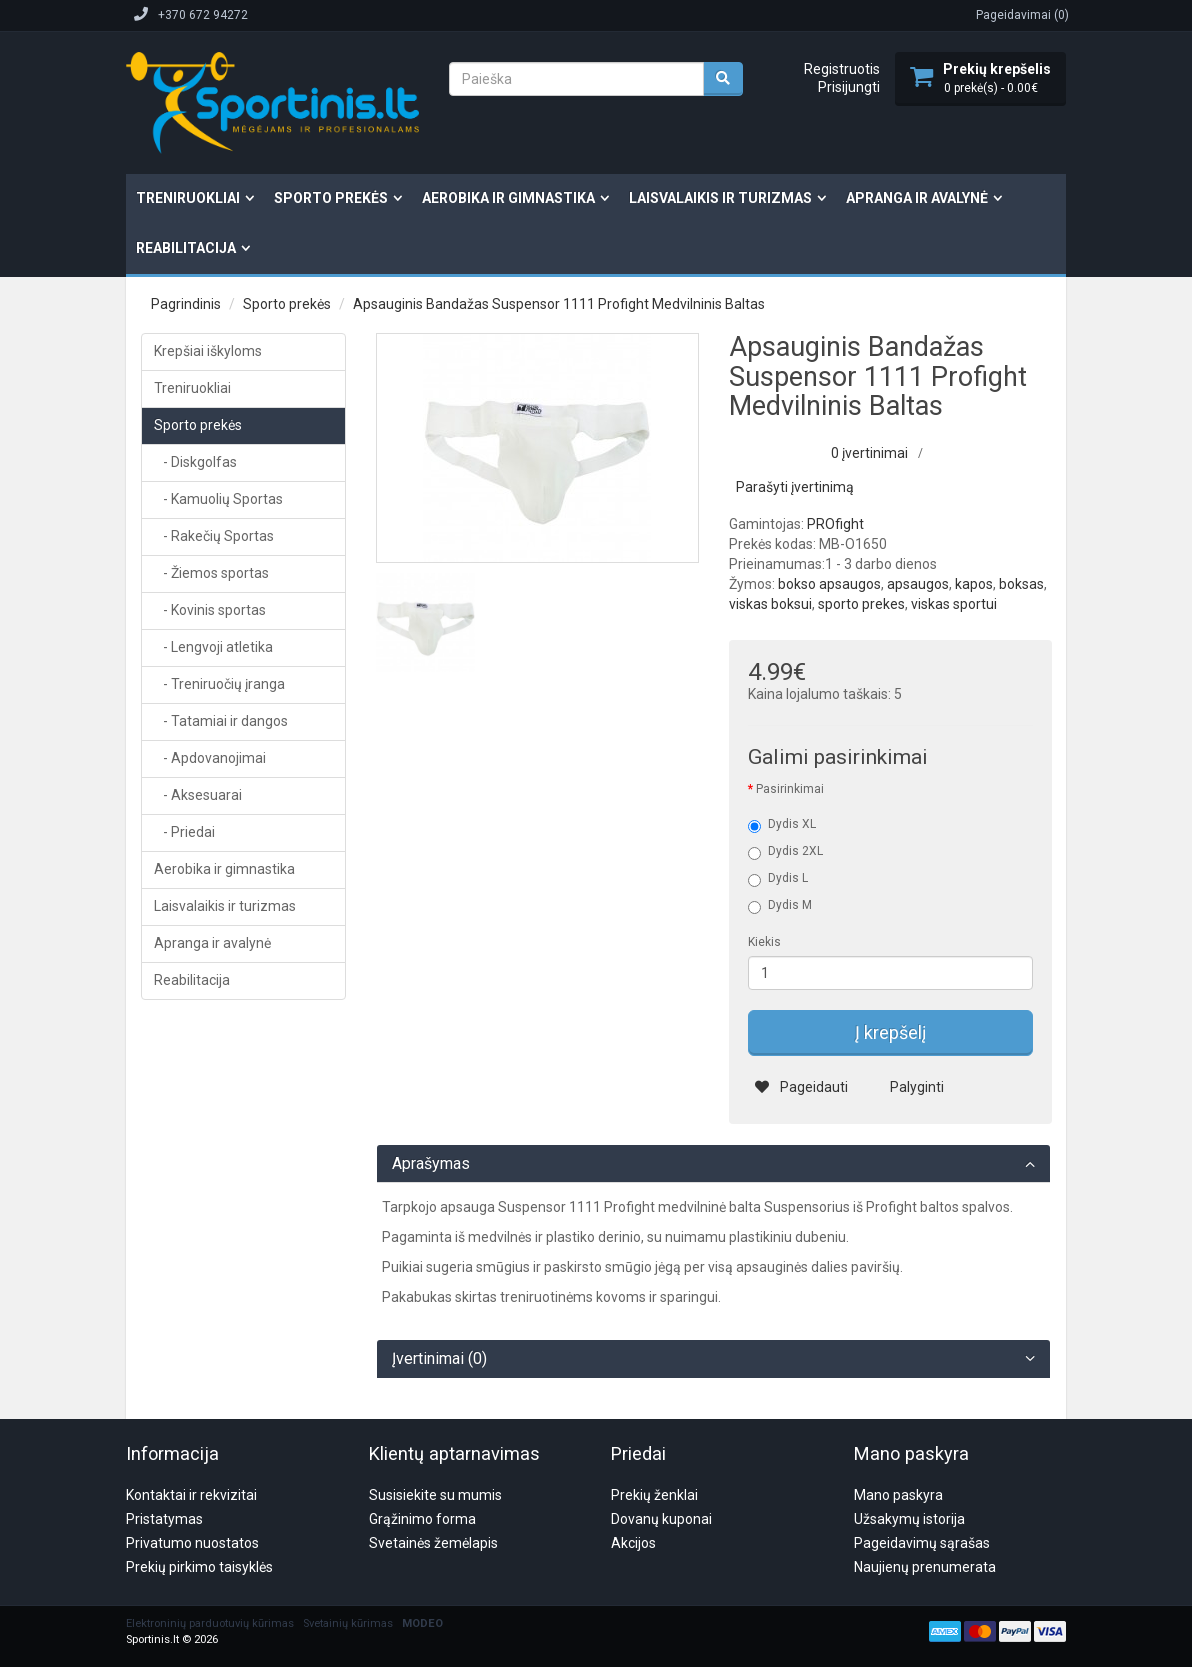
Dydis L (778, 879)
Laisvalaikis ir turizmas (720, 198)
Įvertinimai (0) (439, 1359)
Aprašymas (431, 1164)
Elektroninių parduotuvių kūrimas (210, 1527)
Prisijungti (849, 87)
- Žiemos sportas (211, 573)
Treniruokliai (188, 198)
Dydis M (780, 906)
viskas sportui (954, 604)
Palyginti (904, 1087)
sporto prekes (861, 604)
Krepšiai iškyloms (208, 351)
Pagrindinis (186, 304)
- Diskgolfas (195, 462)
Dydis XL (782, 825)
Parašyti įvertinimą (795, 487)
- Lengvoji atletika (213, 647)
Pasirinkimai (790, 789)
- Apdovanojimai (210, 758)
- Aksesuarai (198, 795)
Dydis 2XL (785, 852)
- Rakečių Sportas (214, 536)
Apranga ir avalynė (917, 198)
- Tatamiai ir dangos (221, 721)
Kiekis (764, 942)
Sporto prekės (331, 198)
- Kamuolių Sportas (218, 499)
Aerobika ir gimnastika (508, 198)
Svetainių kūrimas (348, 1527)
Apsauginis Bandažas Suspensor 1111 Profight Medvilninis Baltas (559, 304)
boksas (1021, 584)
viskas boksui (770, 604)
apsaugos (918, 584)
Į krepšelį (890, 1032)
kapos (974, 584)
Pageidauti (801, 1087)
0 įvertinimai (869, 453)
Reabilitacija (186, 248)
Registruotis (842, 69)
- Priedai (184, 832)
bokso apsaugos (829, 584)
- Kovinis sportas (210, 610)
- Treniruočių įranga (219, 684)
